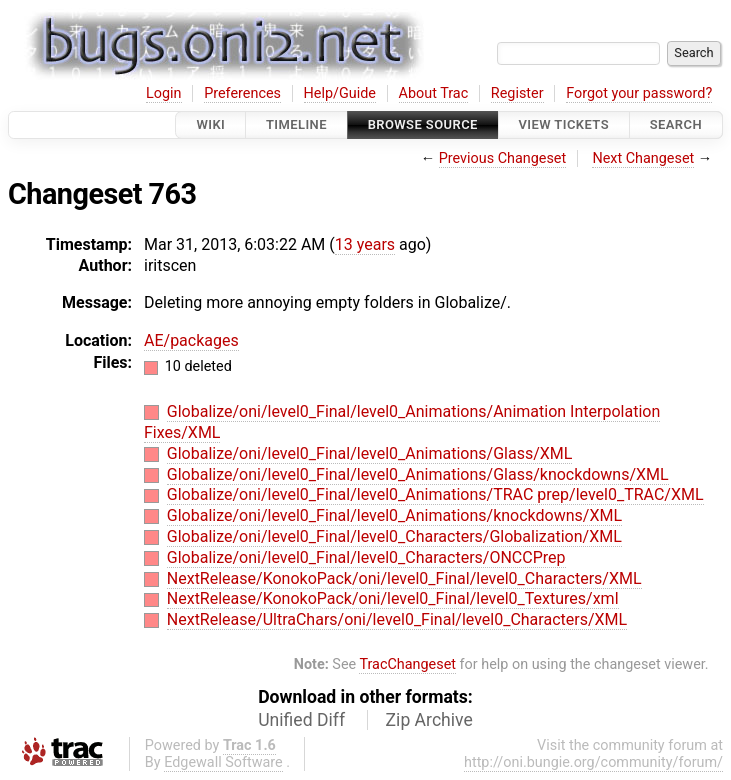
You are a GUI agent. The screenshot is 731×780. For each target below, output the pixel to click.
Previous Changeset (503, 158)
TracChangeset (407, 664)
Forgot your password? (639, 93)
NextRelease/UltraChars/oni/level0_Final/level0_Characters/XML (397, 619)
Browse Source (423, 124)
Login (164, 93)
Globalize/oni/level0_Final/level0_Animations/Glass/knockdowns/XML (418, 474)
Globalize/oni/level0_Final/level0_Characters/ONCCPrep (366, 557)
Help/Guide (340, 93)
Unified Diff (301, 720)
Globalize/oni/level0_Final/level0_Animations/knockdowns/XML (394, 515)
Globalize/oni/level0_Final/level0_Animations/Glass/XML (370, 453)
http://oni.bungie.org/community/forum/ (593, 762)
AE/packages (191, 340)
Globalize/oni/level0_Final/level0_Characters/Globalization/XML (394, 536)
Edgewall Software (223, 762)
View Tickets (564, 124)
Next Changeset (643, 158)
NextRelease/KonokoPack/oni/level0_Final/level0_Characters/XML (404, 578)
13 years (365, 244)
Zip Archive (429, 720)
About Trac (434, 93)
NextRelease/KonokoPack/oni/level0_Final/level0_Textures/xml (393, 598)
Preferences (242, 93)
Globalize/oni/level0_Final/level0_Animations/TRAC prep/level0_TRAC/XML (435, 494)
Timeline (296, 124)
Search (676, 124)
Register (517, 93)
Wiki (210, 124)
